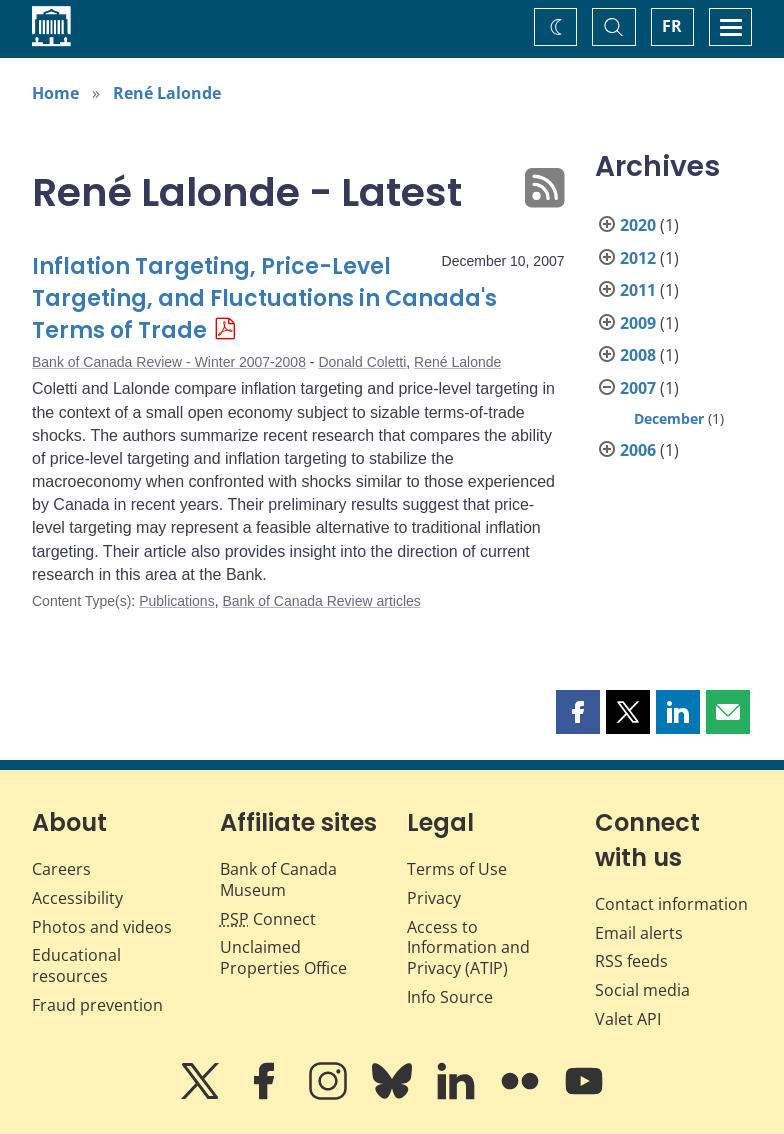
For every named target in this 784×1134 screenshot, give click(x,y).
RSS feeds (631, 961)
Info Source (450, 997)
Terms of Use (457, 869)
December (669, 418)
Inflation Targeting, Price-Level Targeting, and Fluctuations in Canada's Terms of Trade (264, 298)
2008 (638, 355)
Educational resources (76, 965)
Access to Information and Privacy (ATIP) (468, 948)
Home (55, 93)
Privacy (434, 898)
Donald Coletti (362, 362)
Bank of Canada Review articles (321, 601)
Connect (268, 919)
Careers (61, 869)
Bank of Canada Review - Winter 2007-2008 (169, 362)
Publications (177, 601)
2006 (638, 450)
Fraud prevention (97, 1005)
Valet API (628, 1019)
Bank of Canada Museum (278, 879)
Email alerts (639, 933)
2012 (638, 258)
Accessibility (77, 898)
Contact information (671, 904)
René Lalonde (167, 93)
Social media (642, 990)
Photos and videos (102, 927)
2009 (638, 323)
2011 (638, 290)
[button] (578, 712)
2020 (638, 225)
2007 (638, 388)
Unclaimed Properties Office (283, 957)
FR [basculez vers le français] (672, 26)
